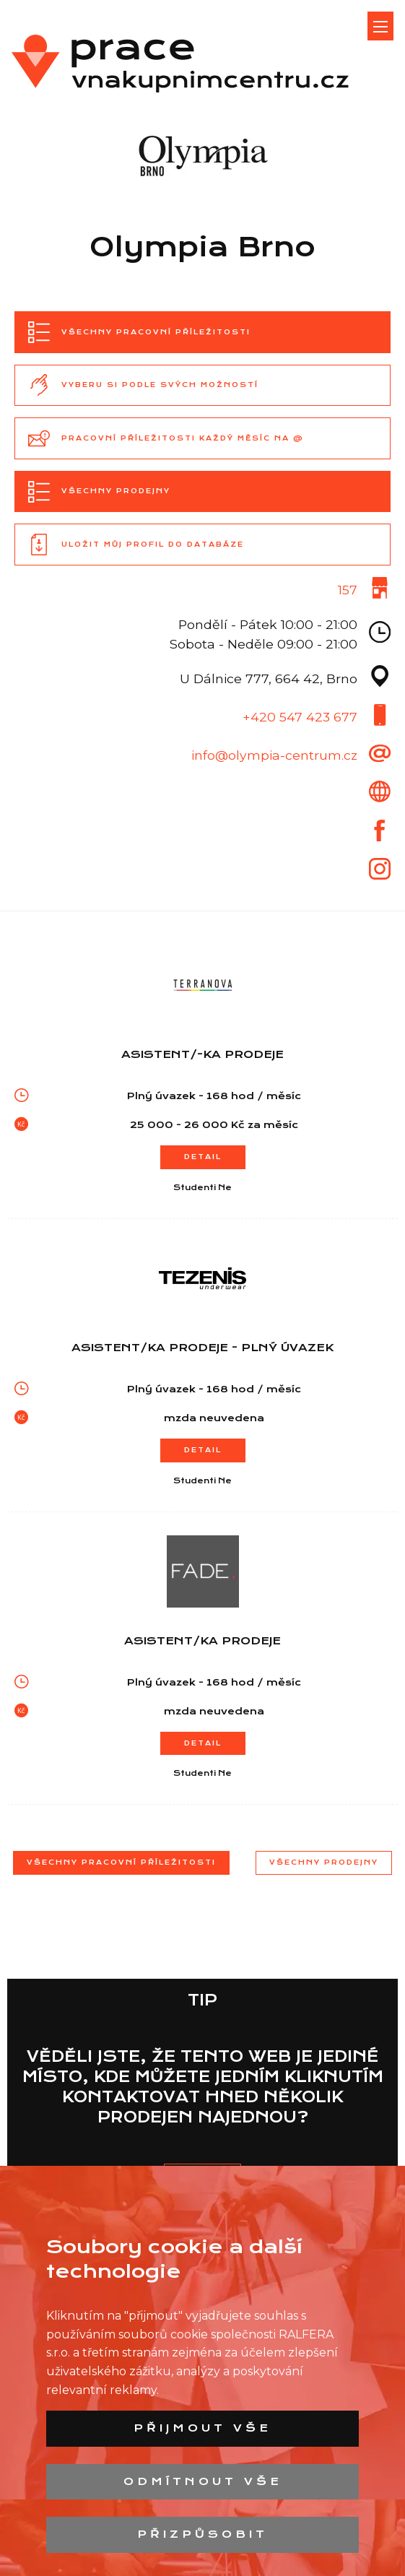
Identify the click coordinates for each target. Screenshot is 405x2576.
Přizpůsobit (202, 2534)
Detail (203, 1157)
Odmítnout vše (202, 2481)
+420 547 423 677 (300, 716)
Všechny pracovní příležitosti (121, 1862)
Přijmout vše (202, 2427)
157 (347, 589)
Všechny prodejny (323, 1862)
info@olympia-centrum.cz (274, 755)
